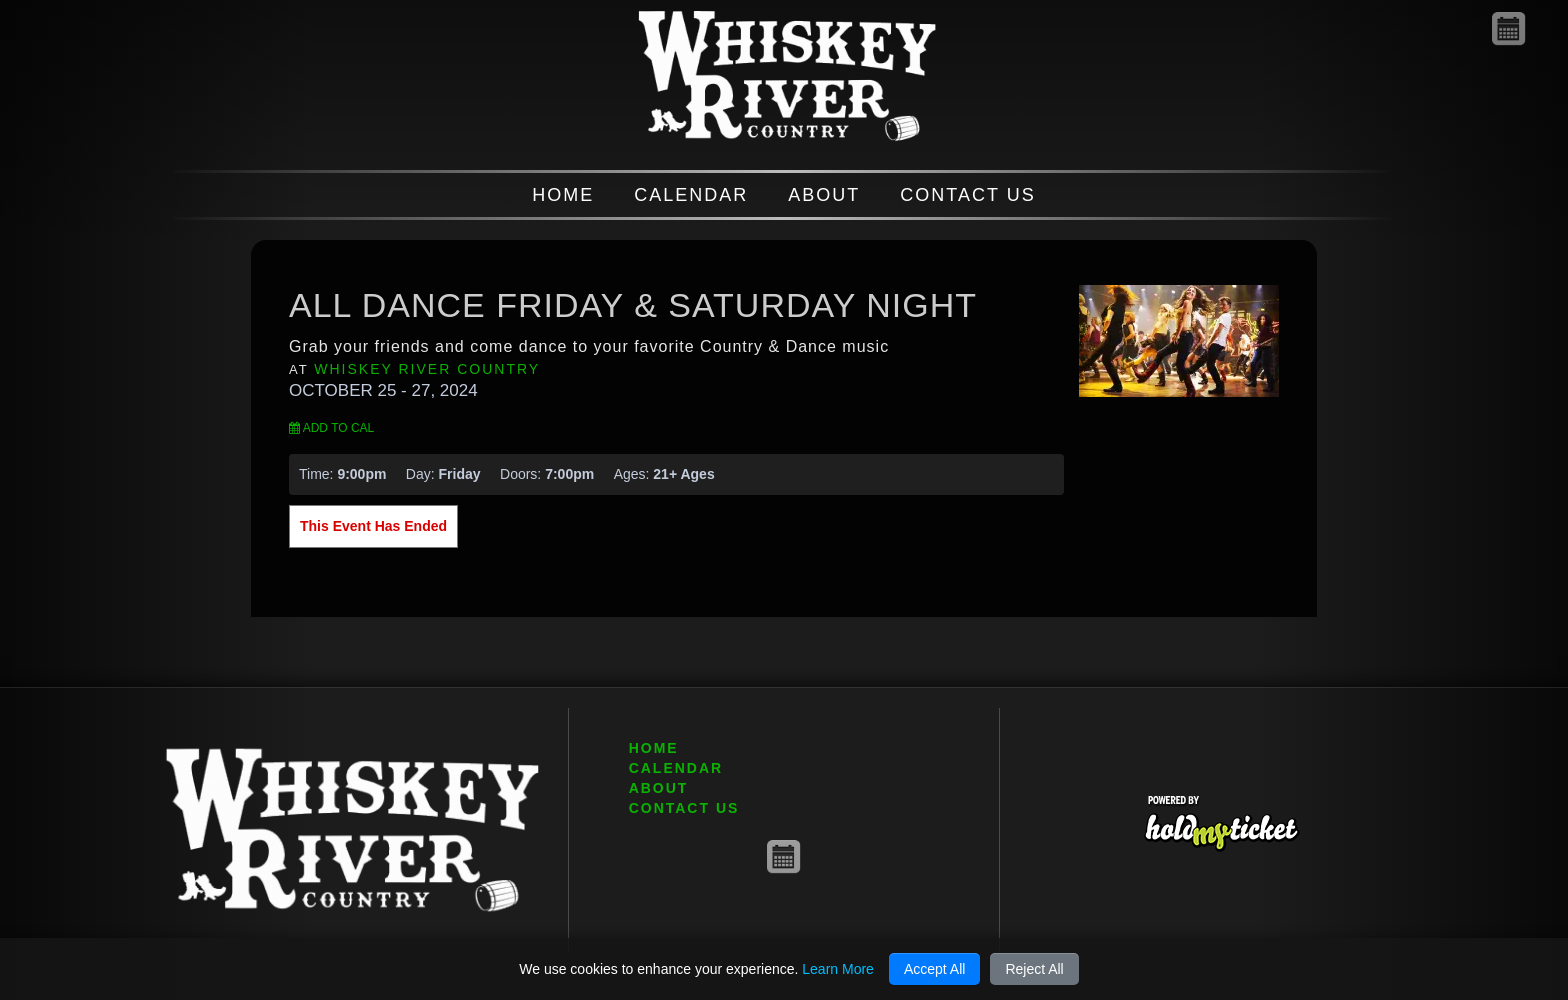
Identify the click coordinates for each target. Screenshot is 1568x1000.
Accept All (934, 969)
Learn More (838, 969)
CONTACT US (967, 195)
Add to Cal (331, 428)
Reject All (1034, 969)
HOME (563, 195)
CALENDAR (691, 195)
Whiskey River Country (427, 369)
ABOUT (824, 195)
